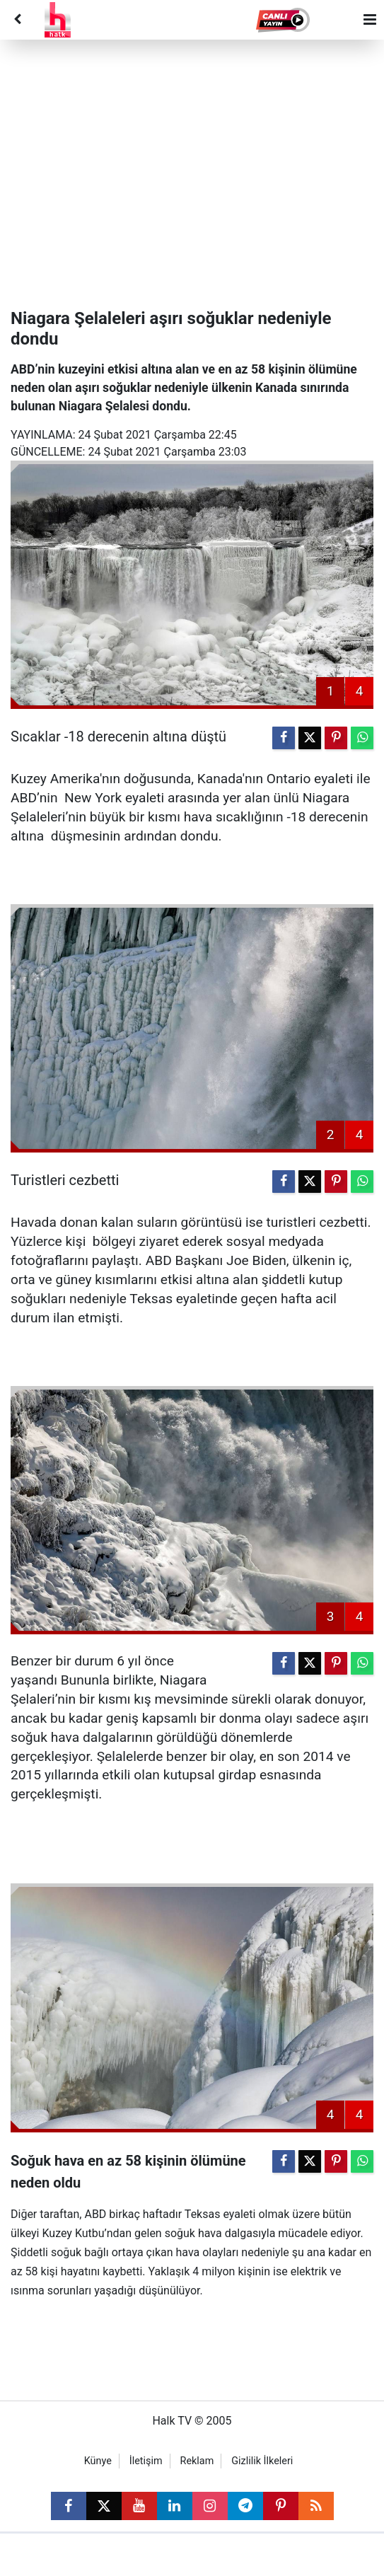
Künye (98, 2461)
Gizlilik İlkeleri (262, 2461)
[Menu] (370, 20)
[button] (284, 20)
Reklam (197, 2461)
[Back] (17, 20)
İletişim (146, 2461)
